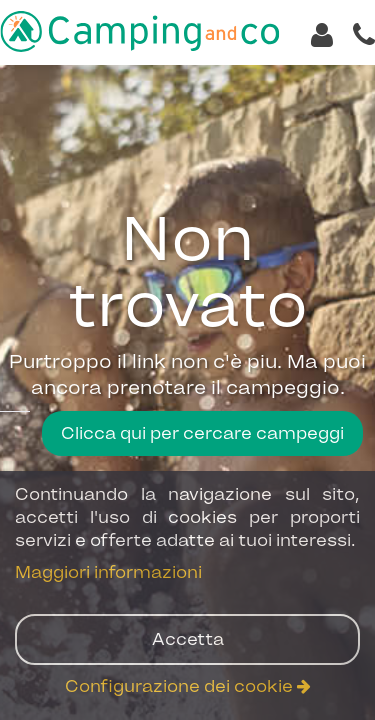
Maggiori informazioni (108, 572)
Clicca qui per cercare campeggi (202, 433)
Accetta (188, 639)
